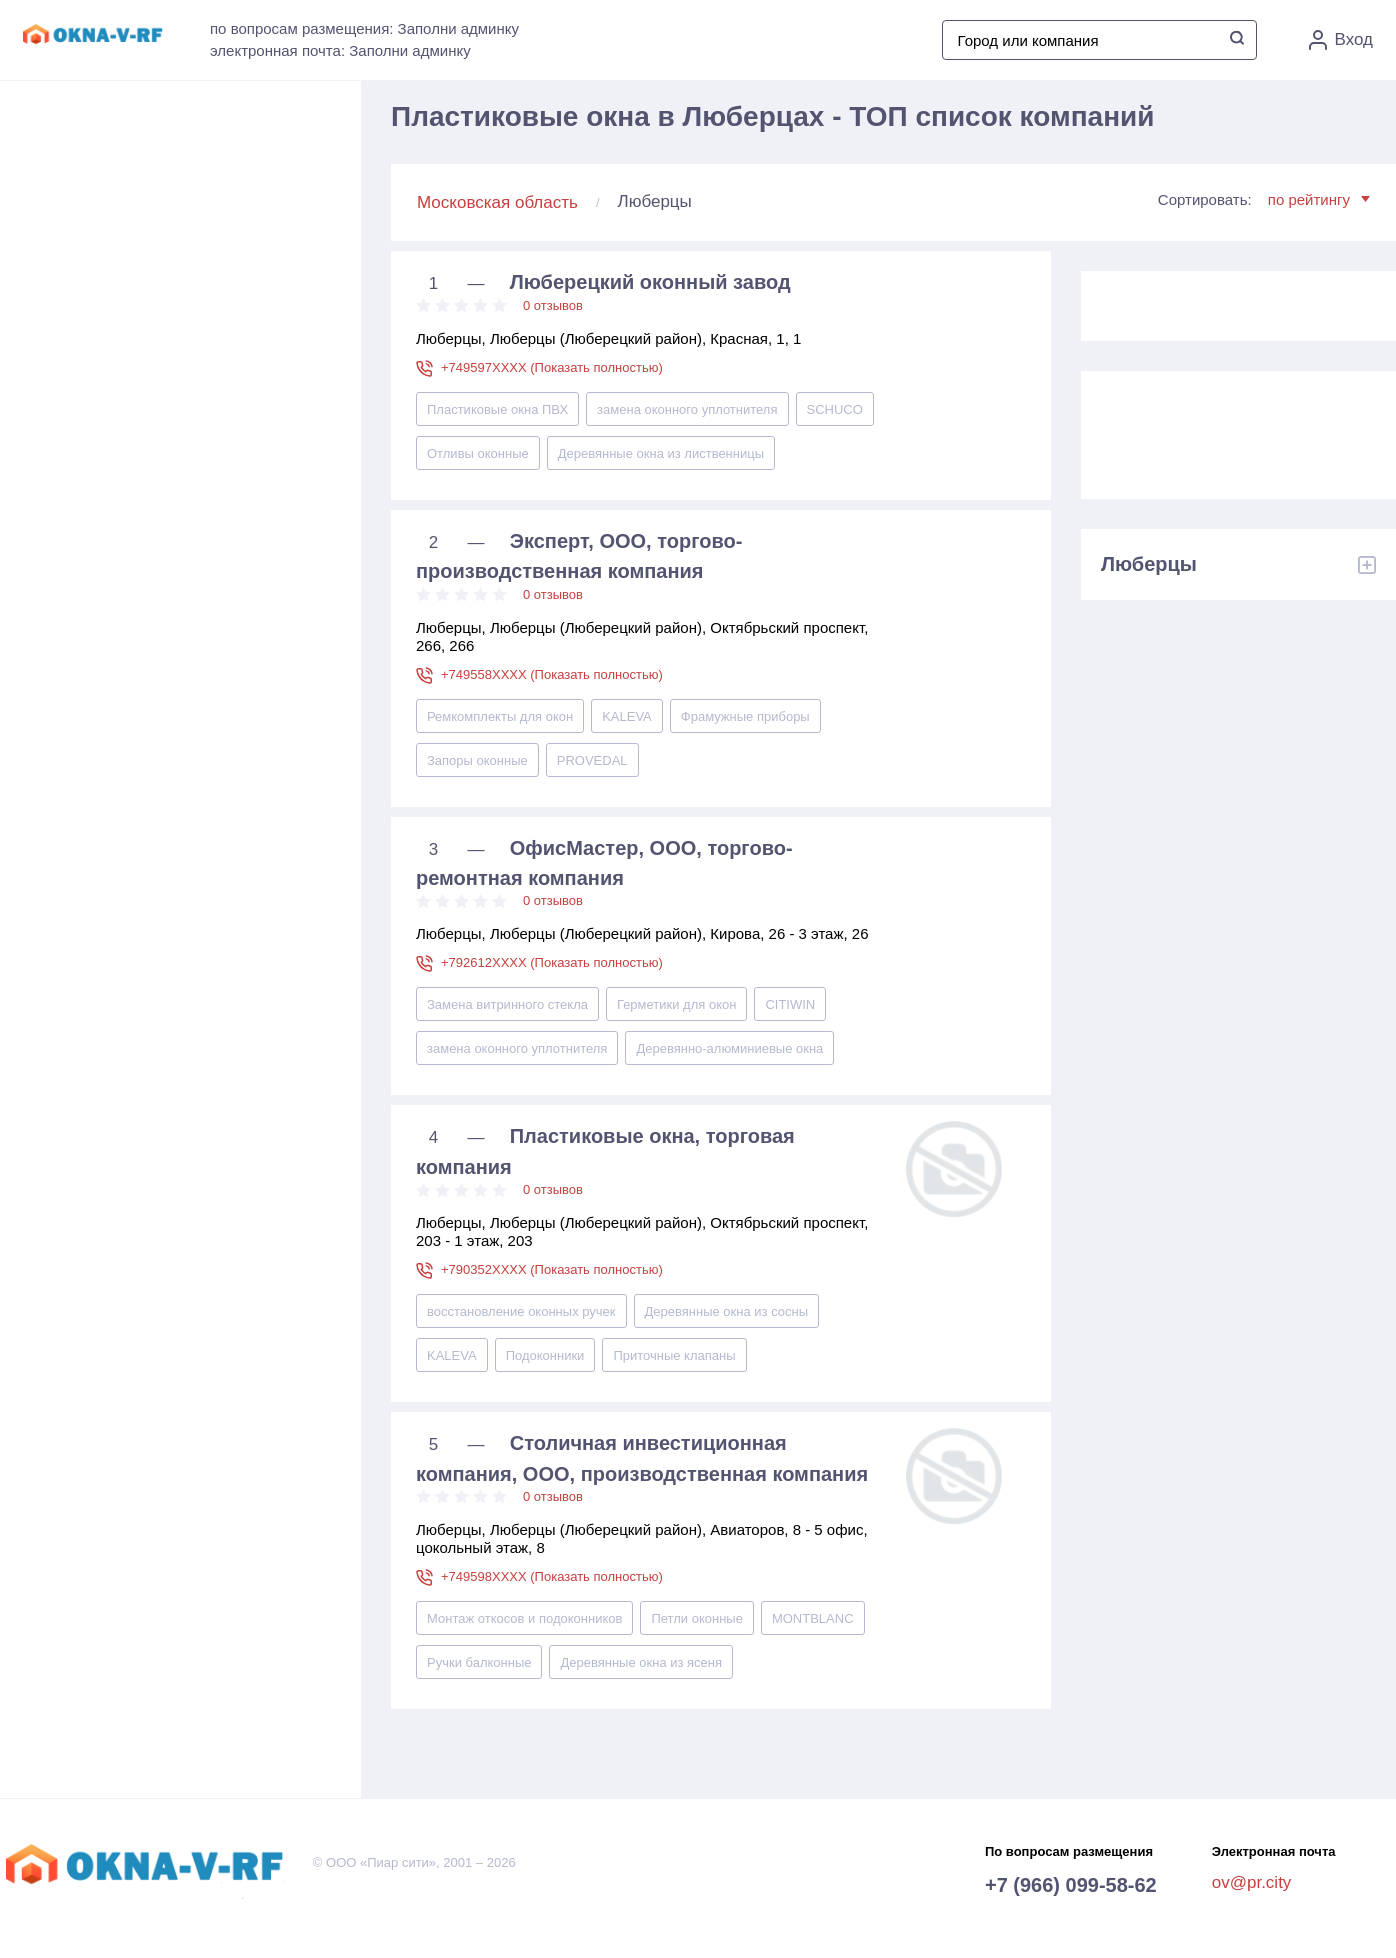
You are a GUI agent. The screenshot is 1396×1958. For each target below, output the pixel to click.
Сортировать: (1264, 199)
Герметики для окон (676, 1004)
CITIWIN (790, 1004)
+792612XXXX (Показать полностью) (552, 962)
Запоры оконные (477, 760)
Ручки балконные (479, 1662)
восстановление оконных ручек (521, 1311)
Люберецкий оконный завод (650, 282)
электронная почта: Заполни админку (340, 50)
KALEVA (627, 716)
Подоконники (545, 1355)
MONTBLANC (813, 1618)
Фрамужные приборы (745, 716)
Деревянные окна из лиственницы (661, 453)
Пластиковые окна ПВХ (497, 409)
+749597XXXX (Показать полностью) (552, 367)
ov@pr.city (1252, 1882)
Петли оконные (697, 1618)
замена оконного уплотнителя (687, 409)
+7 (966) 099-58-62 (1071, 1885)
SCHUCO (835, 409)
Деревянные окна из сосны (727, 1311)
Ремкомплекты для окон (500, 716)
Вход (1341, 40)
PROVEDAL (592, 760)
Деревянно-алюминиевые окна (729, 1048)
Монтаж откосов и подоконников (524, 1618)
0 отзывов (553, 305)
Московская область (497, 202)
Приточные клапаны (674, 1355)
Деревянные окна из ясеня (641, 1662)
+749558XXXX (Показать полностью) (552, 674)
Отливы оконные (478, 453)
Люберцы (1149, 564)
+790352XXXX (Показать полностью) (552, 1269)
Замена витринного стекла (507, 1004)
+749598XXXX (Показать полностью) (552, 1576)
